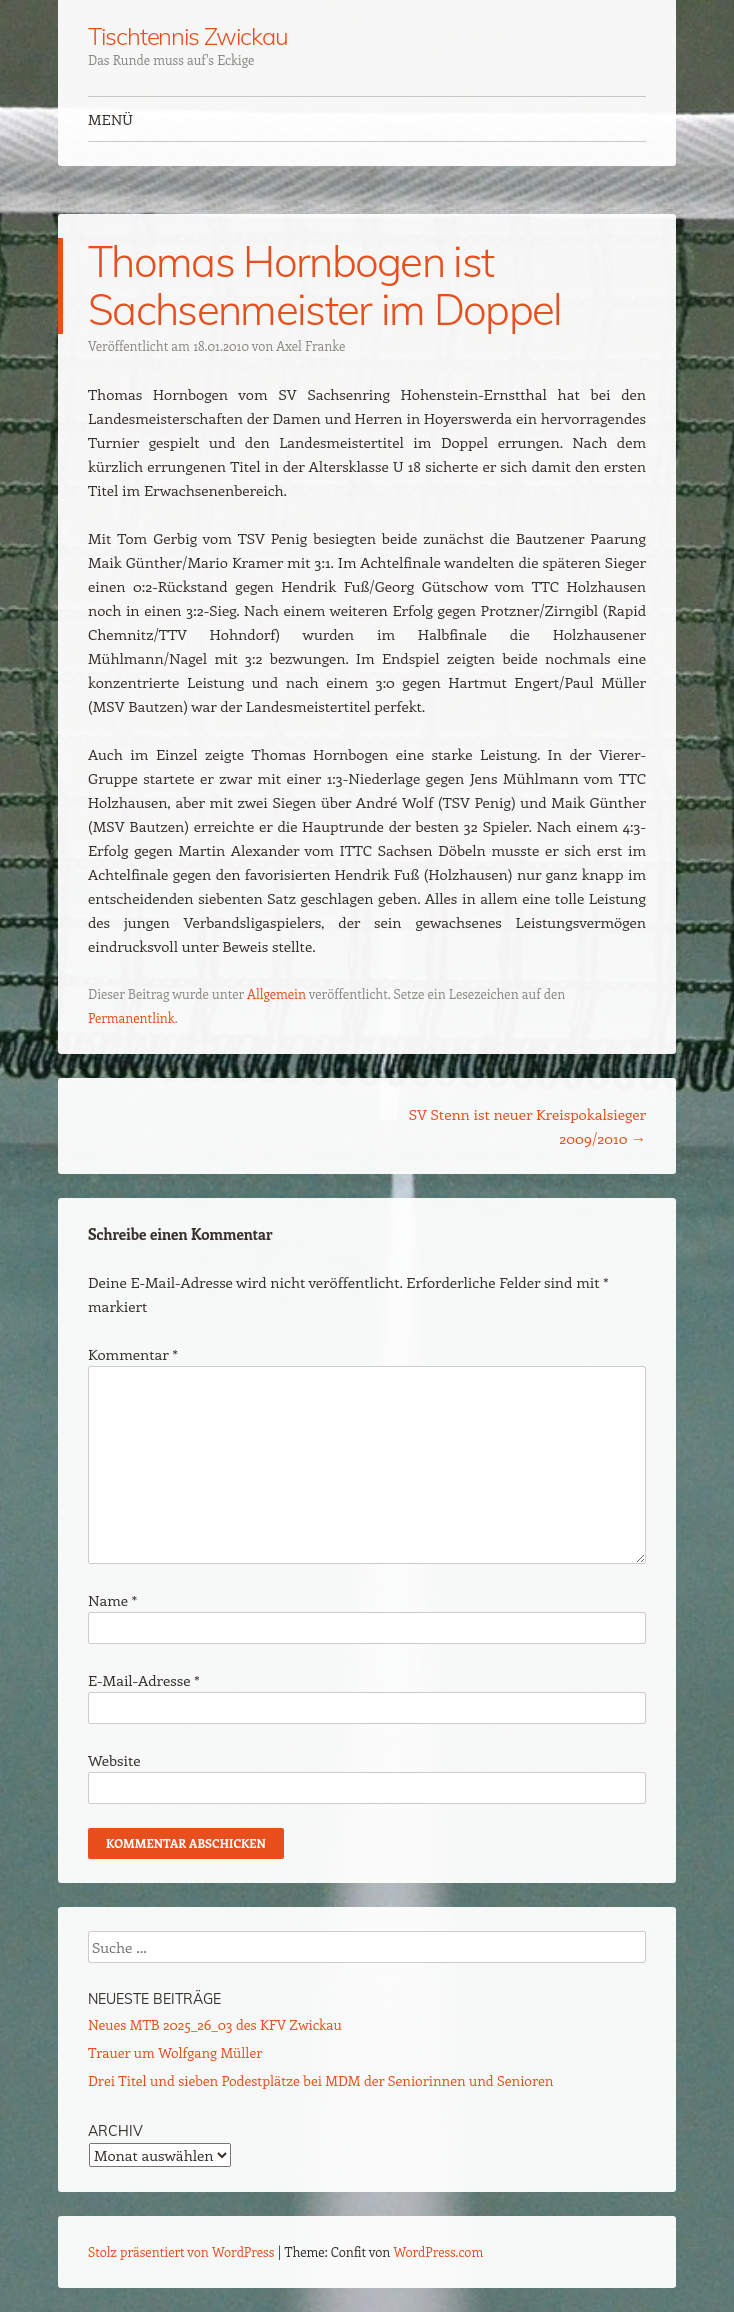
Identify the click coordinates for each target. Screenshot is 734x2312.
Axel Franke (310, 345)
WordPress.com (439, 2251)
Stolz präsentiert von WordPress (181, 2251)
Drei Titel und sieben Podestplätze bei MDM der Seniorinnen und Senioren (320, 2080)
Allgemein (276, 993)
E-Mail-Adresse (143, 1680)
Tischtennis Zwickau (187, 36)
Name (112, 1600)
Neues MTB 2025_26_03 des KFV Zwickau (215, 2024)
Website (114, 1760)
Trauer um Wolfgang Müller (175, 2052)
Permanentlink (131, 1017)
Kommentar (133, 1354)
